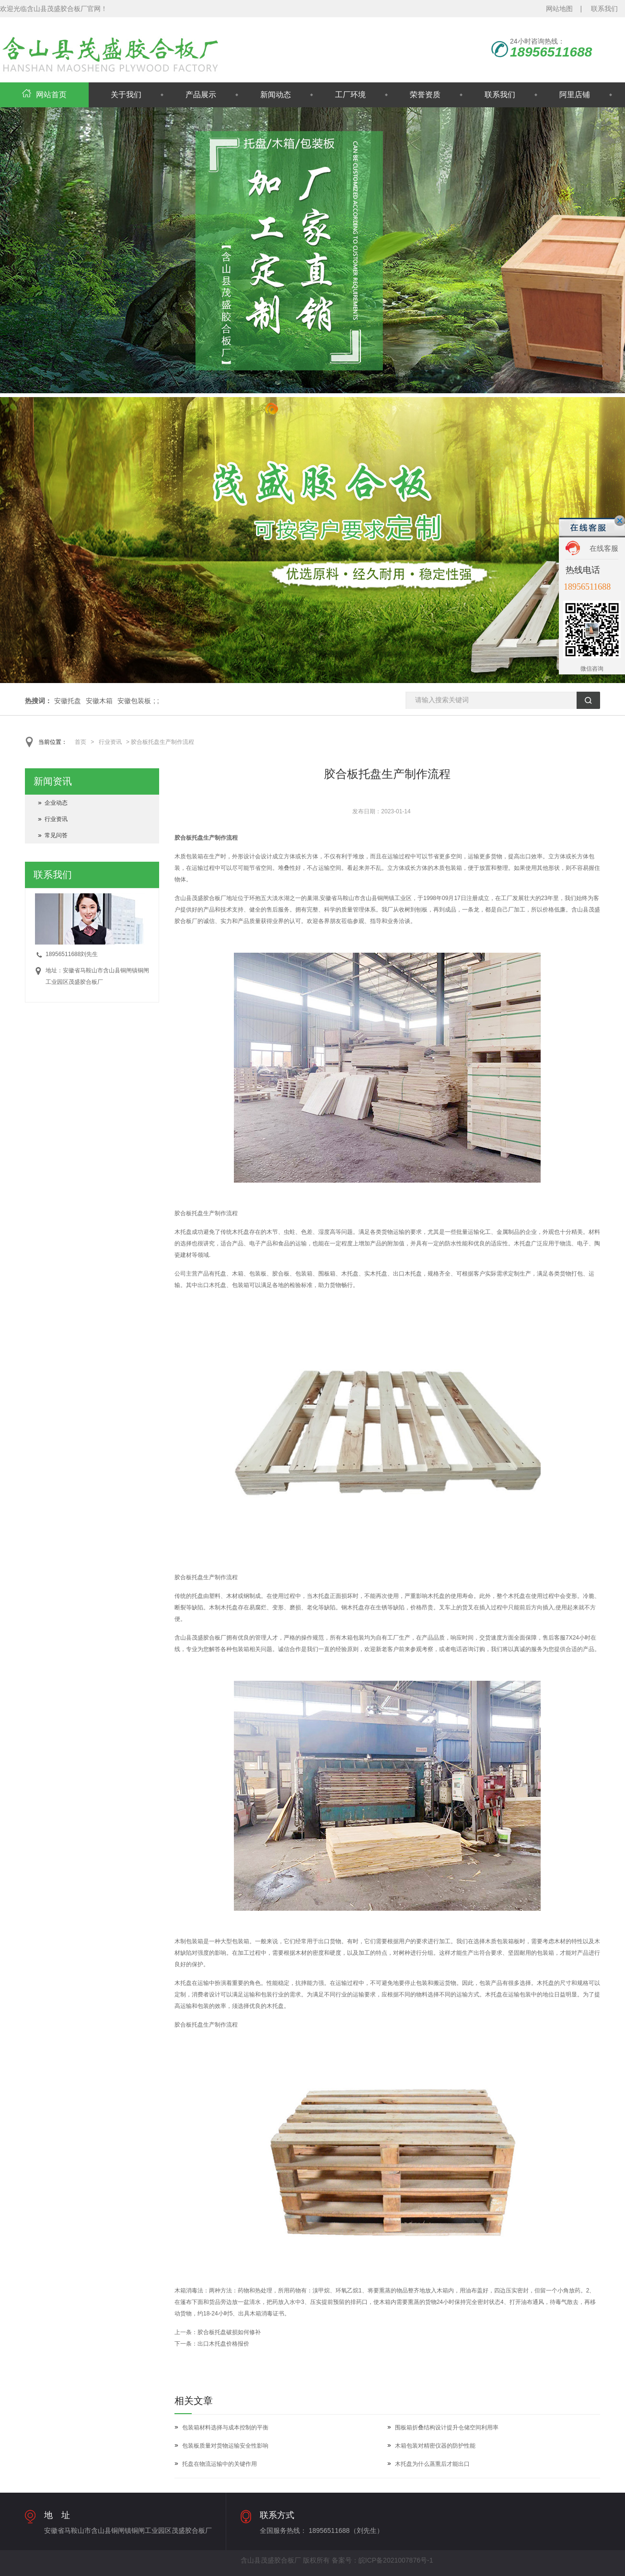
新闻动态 (275, 95)
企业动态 (56, 802)
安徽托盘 (67, 701)
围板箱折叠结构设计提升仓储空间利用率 (446, 2427)
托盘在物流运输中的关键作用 (219, 2464)
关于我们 (126, 95)
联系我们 (604, 8)
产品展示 (200, 95)
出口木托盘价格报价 (223, 2343)
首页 (80, 742)
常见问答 (56, 835)
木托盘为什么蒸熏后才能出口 (432, 2464)
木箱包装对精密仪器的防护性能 (435, 2445)
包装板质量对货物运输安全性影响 (225, 2445)
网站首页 (44, 95)
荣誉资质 (425, 95)
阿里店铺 (574, 95)
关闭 (619, 520)
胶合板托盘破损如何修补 (229, 2332)
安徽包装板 (134, 701)
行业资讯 (110, 742)
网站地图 (559, 8)
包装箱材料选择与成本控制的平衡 (225, 2427)
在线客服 (604, 548)
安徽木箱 (99, 701)
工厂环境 (350, 95)
